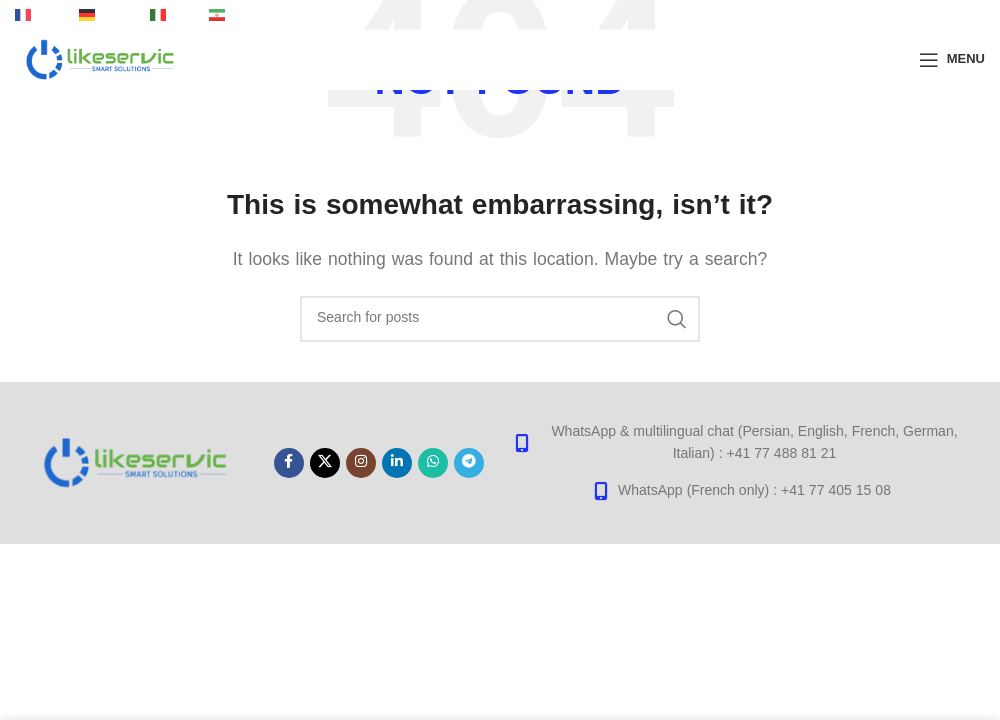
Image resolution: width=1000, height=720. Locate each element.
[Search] (500, 319)
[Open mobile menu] (952, 60)
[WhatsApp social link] (433, 463)
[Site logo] (101, 59)
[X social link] (325, 463)
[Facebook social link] (289, 463)
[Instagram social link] (361, 463)
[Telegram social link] (469, 463)
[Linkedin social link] (397, 463)
